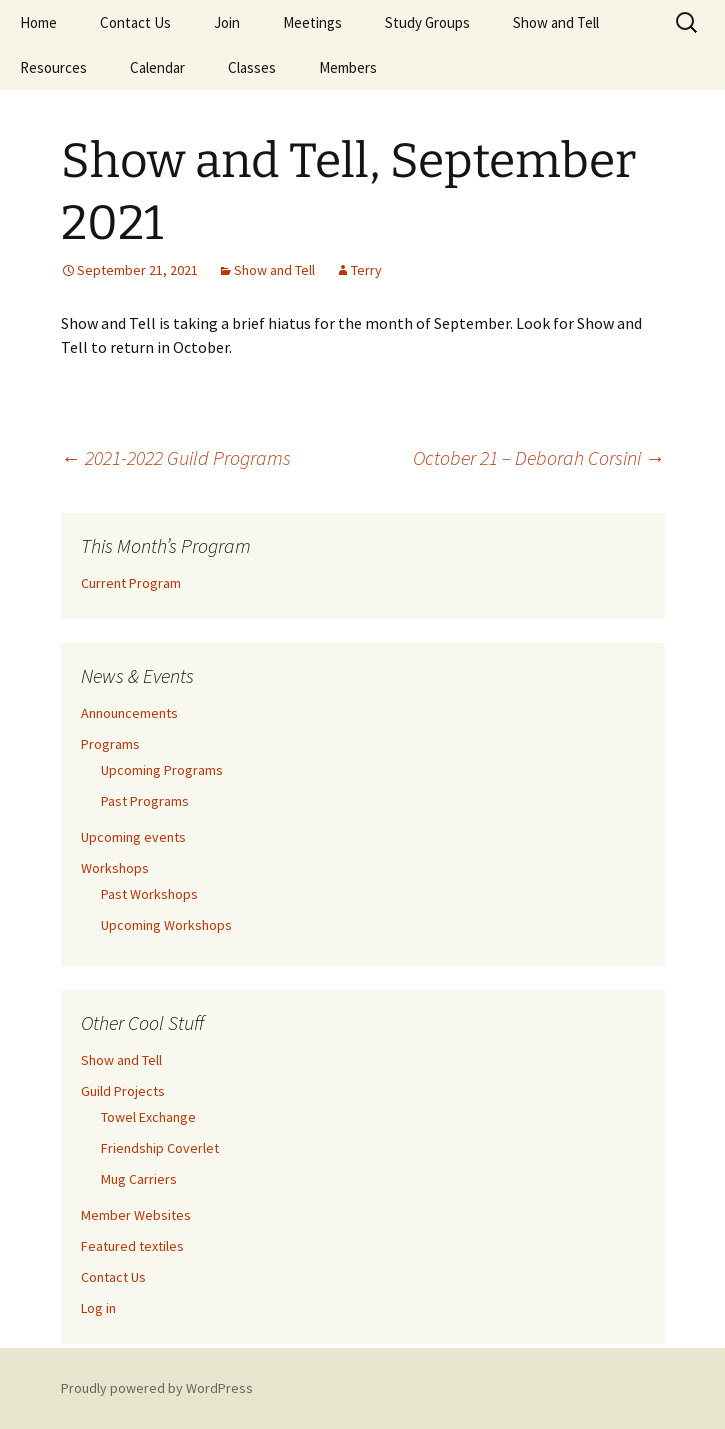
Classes (252, 67)
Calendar (157, 67)
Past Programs (145, 801)
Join (227, 22)
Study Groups (427, 22)
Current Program (131, 583)
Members (348, 67)
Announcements (129, 713)
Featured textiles (132, 1246)
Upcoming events (133, 837)
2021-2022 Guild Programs (176, 457)
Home (38, 22)
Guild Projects (123, 1091)
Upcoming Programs (162, 770)
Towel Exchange (148, 1117)
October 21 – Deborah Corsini (539, 457)
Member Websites (136, 1215)
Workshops (115, 868)
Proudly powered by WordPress (157, 1388)
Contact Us (135, 22)
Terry (366, 270)
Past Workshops (149, 894)
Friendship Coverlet (160, 1148)
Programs (110, 744)
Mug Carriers (139, 1179)
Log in (98, 1308)
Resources (53, 67)
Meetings (312, 22)
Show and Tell (556, 22)
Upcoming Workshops (166, 925)
